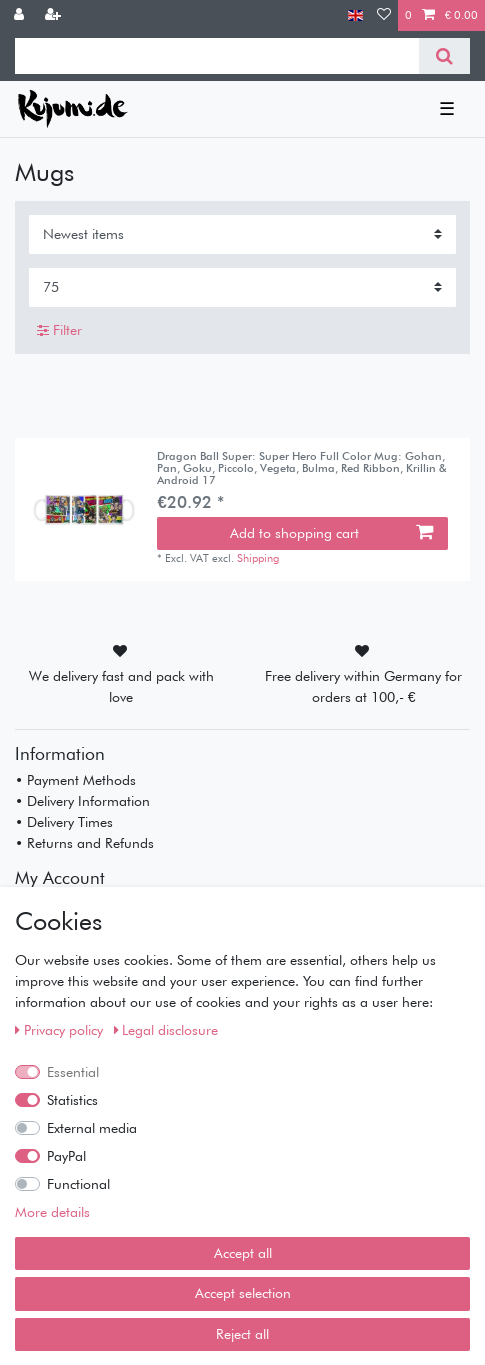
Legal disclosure (166, 1030)
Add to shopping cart (331, 533)
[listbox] (86, 510)
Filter (59, 330)
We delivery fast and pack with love (121, 686)
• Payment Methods (75, 780)
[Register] (55, 15)
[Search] (444, 56)
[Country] (355, 15)
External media (92, 1128)
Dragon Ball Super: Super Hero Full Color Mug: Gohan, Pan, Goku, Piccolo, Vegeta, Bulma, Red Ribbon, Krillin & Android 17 (302, 468)
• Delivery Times (64, 822)
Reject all (242, 1334)
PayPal (66, 1156)
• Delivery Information (82, 801)
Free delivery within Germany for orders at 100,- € (363, 686)
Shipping (258, 558)
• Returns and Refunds (84, 843)
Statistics (72, 1100)
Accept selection (243, 1293)
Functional (78, 1184)
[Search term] (217, 56)
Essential (73, 1072)
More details (52, 1212)
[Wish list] (384, 15)
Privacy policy (61, 1030)
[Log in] (21, 15)
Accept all (243, 1253)
